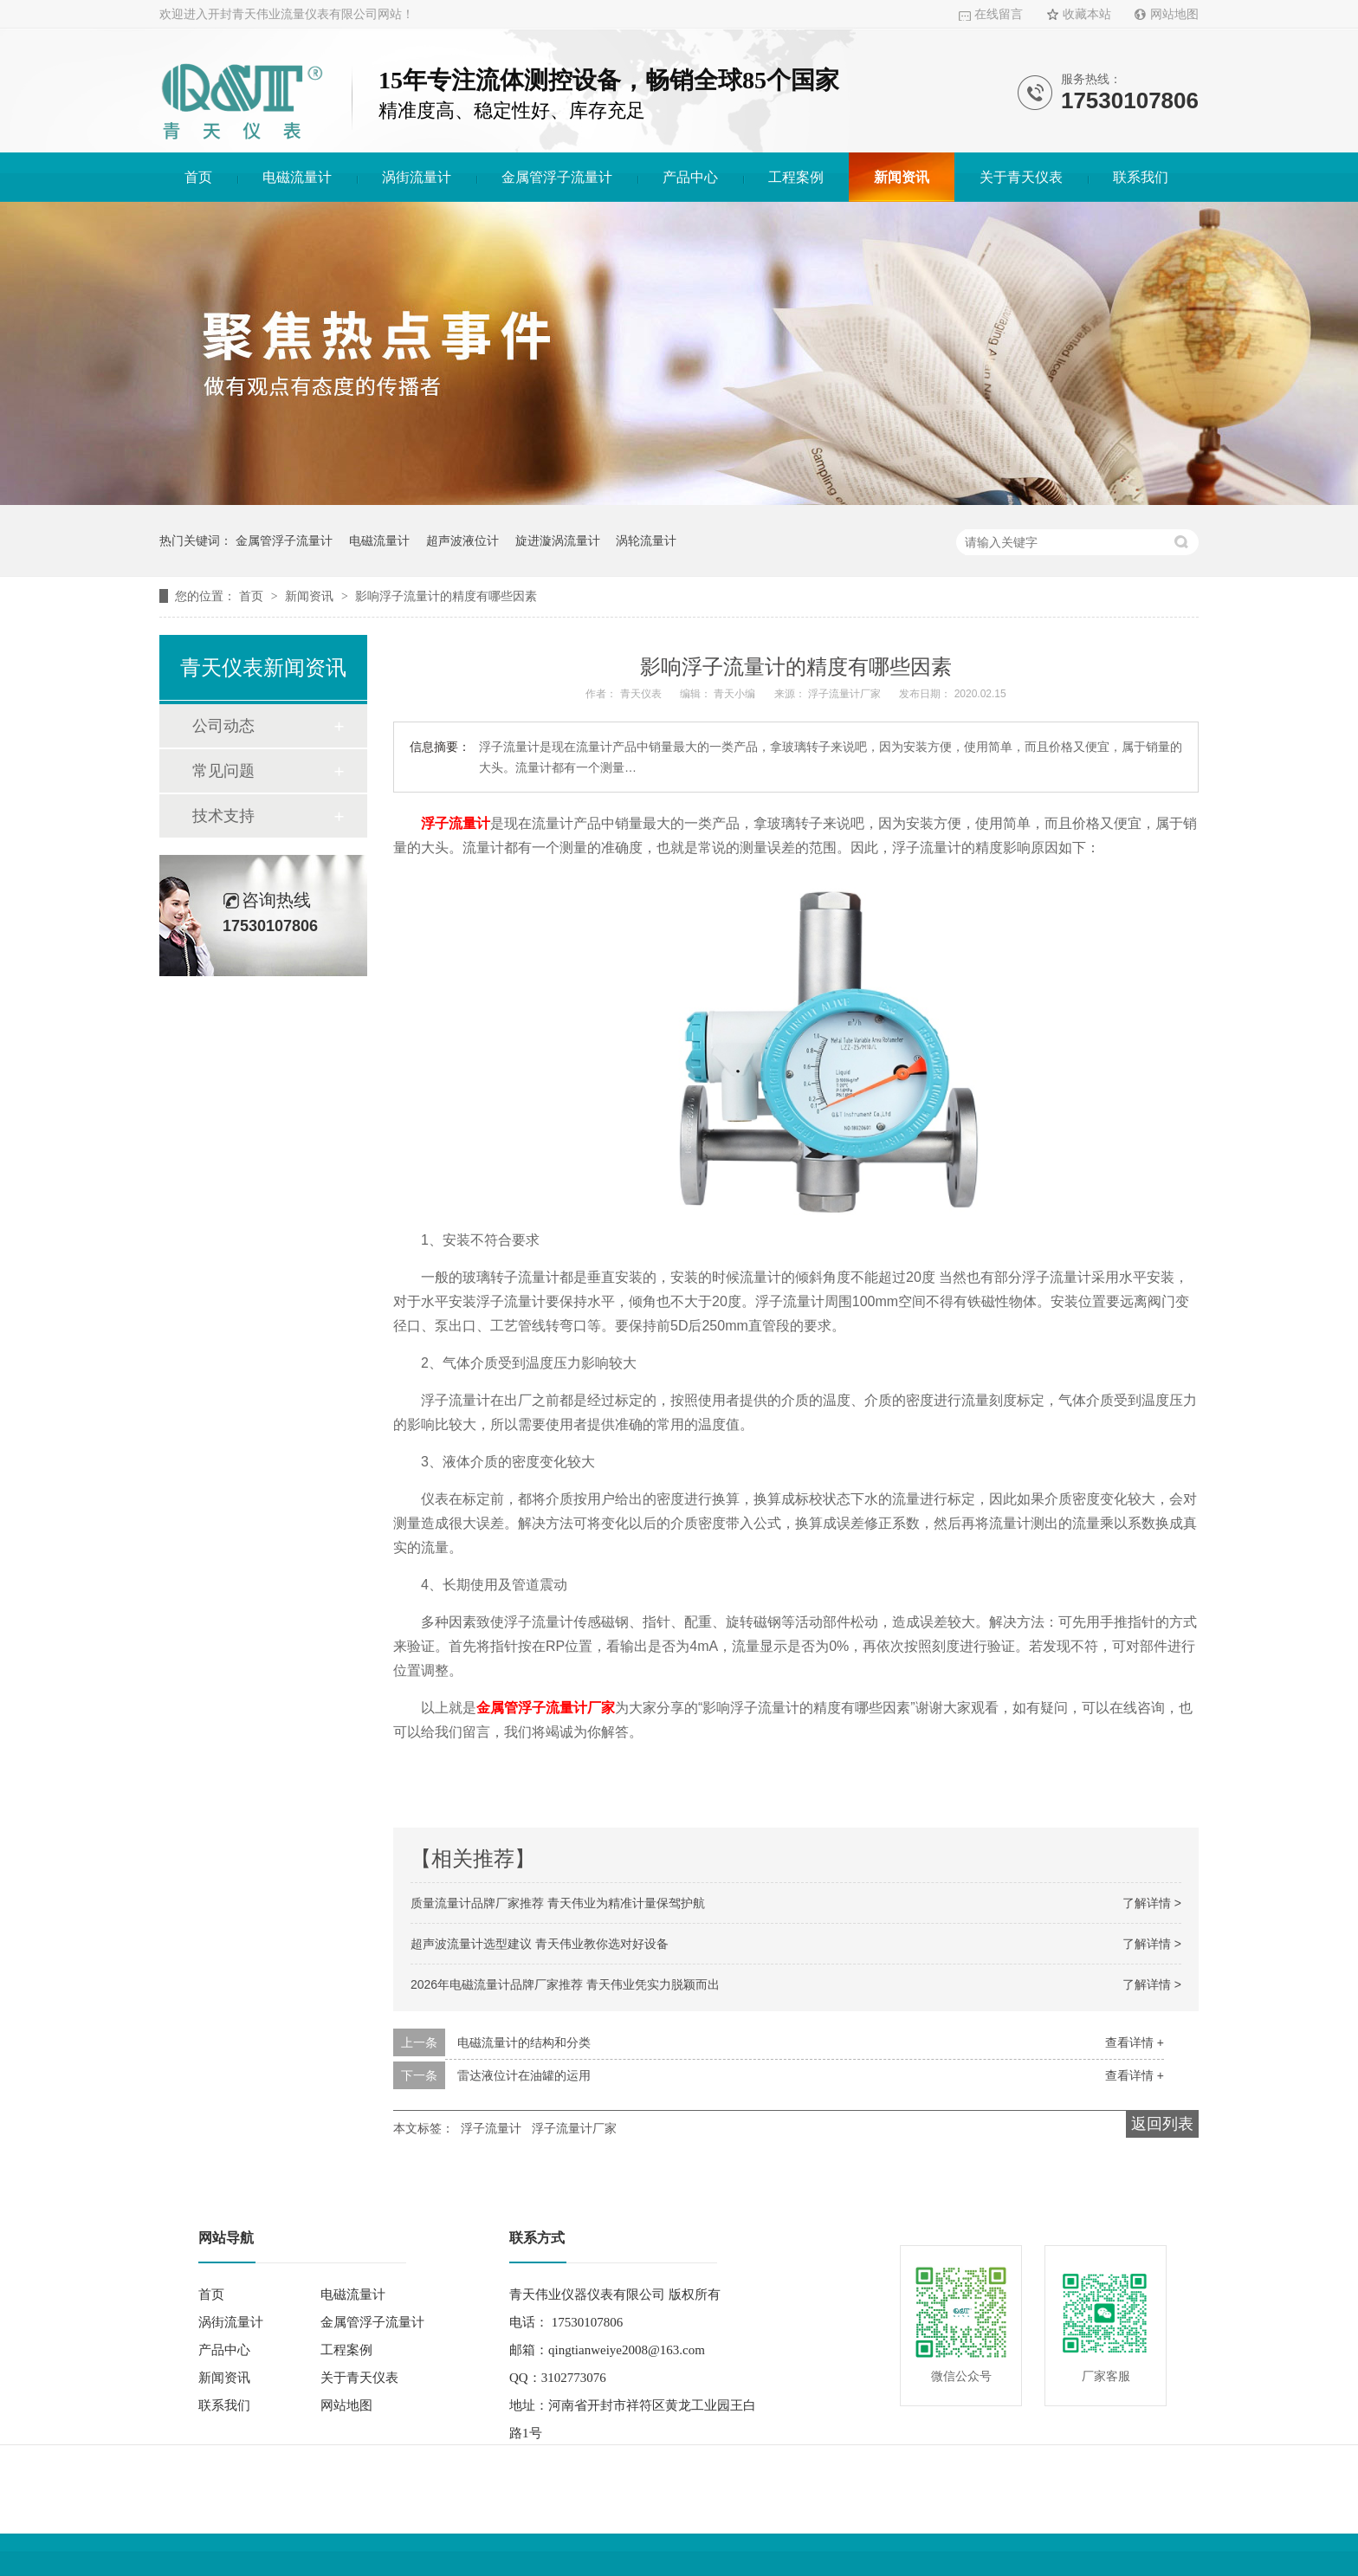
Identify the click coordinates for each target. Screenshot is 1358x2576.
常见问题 (223, 771)
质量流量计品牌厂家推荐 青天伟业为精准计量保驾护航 (558, 1903)
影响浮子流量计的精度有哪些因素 (446, 596)
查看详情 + (1134, 2042)
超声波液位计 (462, 540)
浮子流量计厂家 (574, 2128)
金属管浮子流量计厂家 (545, 1707)
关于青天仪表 (1021, 177)
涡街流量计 (416, 177)
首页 (198, 177)
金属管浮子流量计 (556, 177)
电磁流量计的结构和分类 (524, 2042)
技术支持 (223, 816)
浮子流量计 (455, 823)
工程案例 (796, 177)
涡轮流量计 (646, 540)
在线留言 (998, 14)
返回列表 (1162, 2124)
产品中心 (690, 177)
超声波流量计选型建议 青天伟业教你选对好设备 (540, 1944)
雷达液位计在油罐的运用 (524, 2075)
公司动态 (223, 726)
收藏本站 (1087, 14)
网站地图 (1174, 14)
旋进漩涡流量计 (557, 540)
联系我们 (1140, 177)
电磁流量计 (297, 177)
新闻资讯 (901, 177)
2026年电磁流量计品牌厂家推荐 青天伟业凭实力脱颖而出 (565, 1984)
